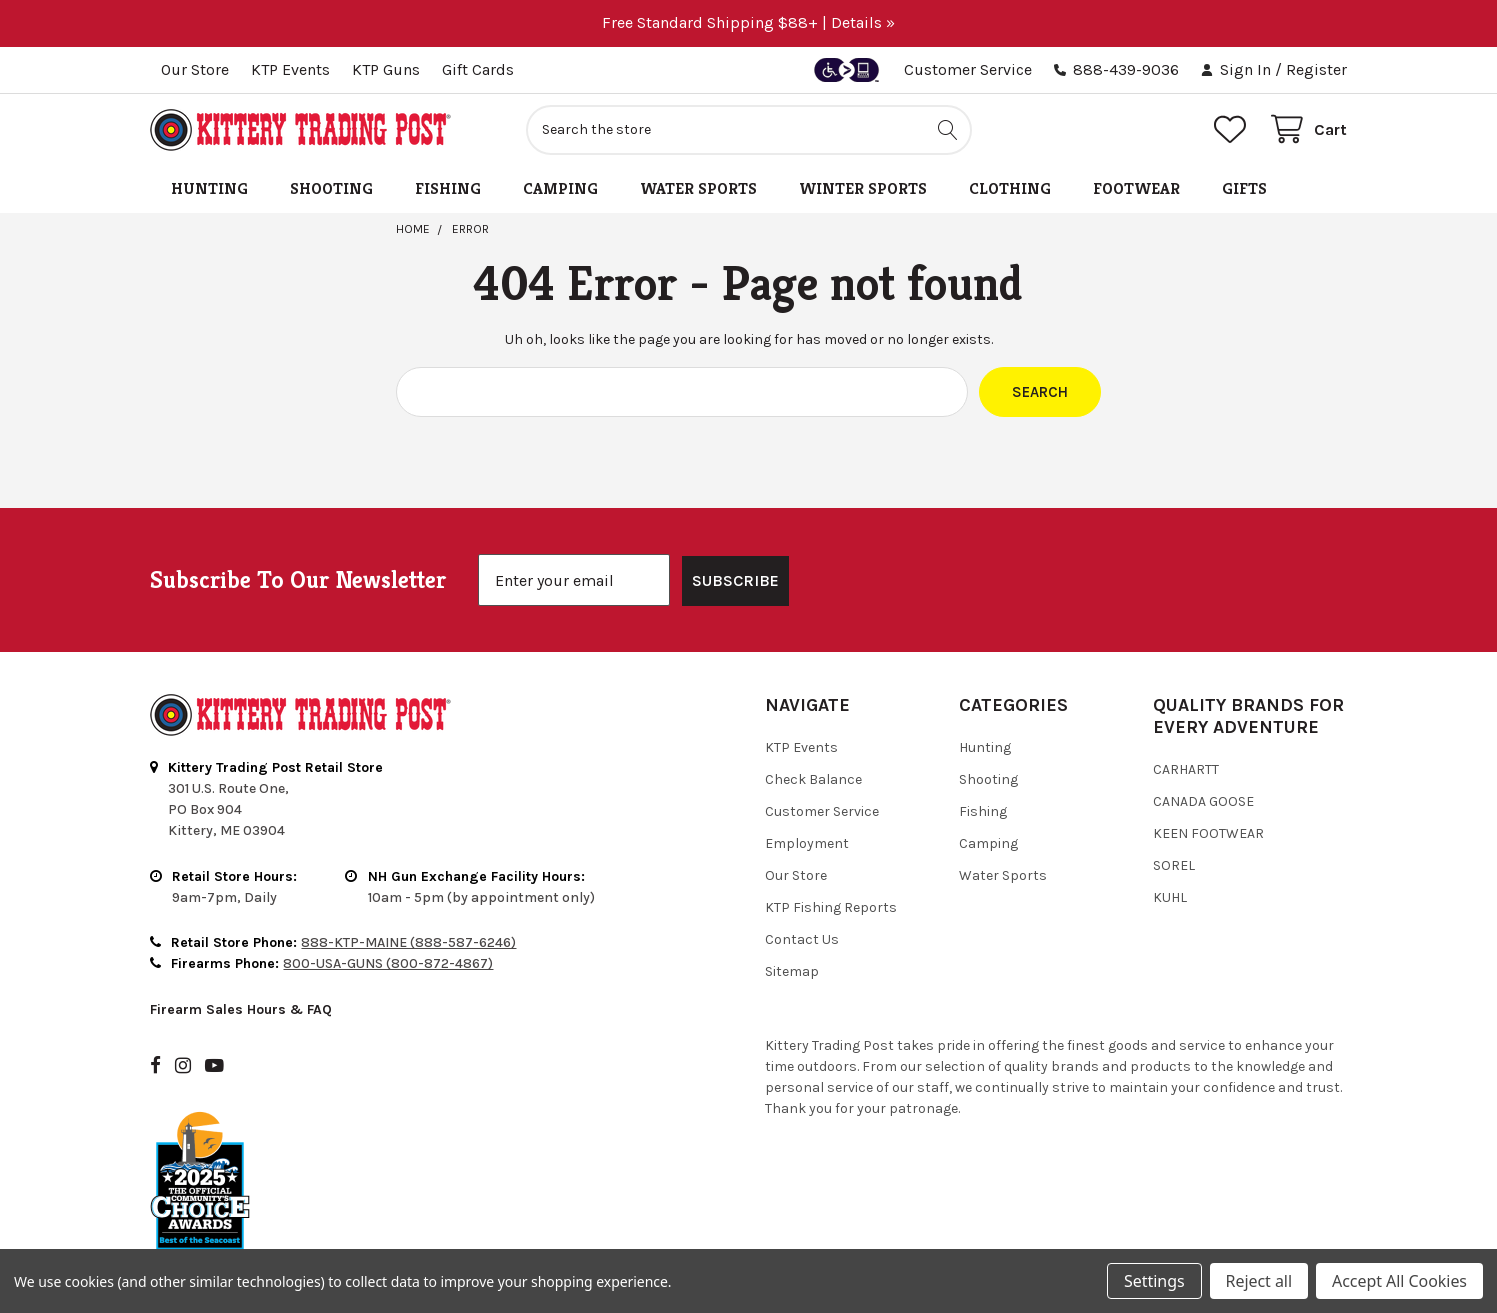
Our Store (195, 69)
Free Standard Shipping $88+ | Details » (748, 22)
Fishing (448, 188)
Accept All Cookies (1399, 1281)
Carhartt (1186, 717)
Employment (807, 791)
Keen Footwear (1208, 781)
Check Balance (813, 727)
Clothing (1010, 188)
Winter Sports (863, 188)
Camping (560, 188)
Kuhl (1170, 845)
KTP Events (290, 69)
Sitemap (792, 919)
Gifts (1244, 188)
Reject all (1259, 1281)
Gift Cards (478, 69)
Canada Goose (1203, 749)
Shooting (331, 188)
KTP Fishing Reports (831, 855)
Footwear (1136, 188)
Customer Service (968, 69)
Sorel (1174, 813)
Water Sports (698, 188)
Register (1316, 69)
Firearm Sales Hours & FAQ (241, 957)
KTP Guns (386, 69)
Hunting (209, 188)
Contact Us (802, 887)
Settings (1154, 1281)
